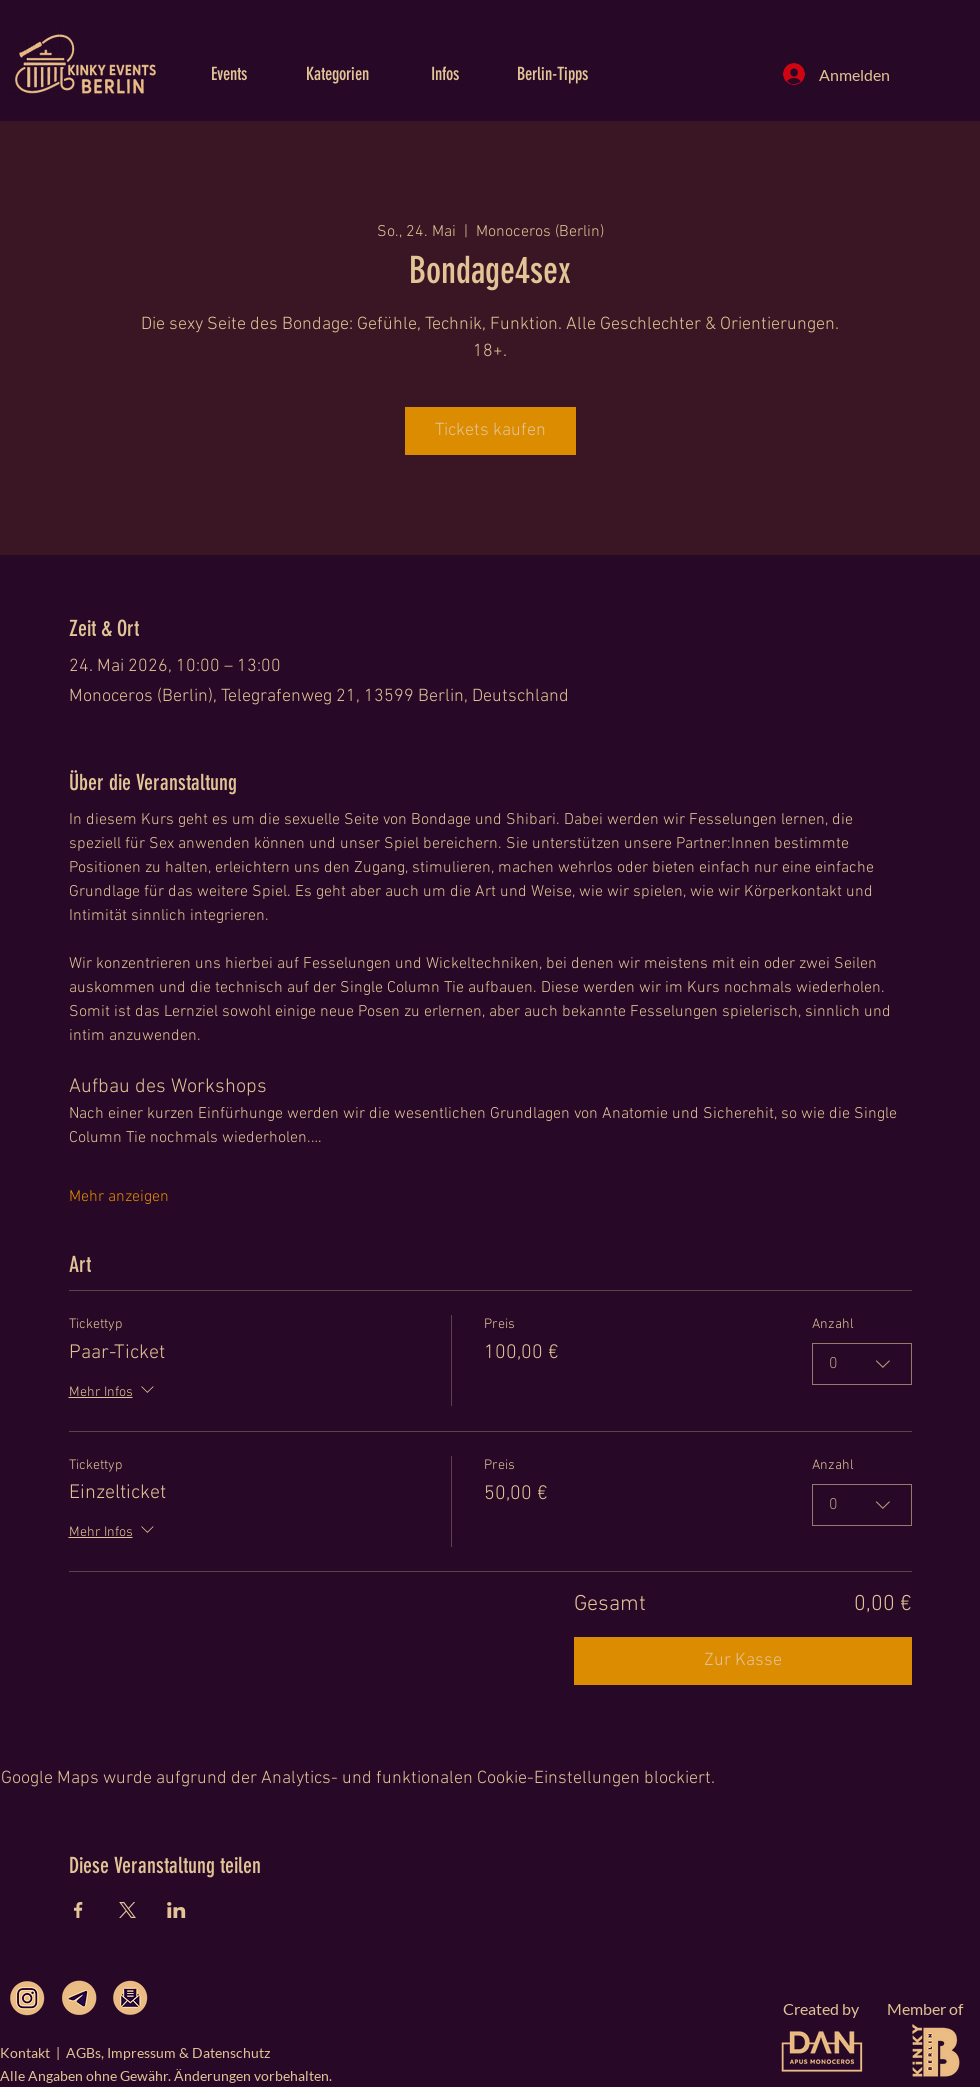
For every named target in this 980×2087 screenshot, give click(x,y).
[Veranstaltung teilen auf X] (127, 1910)
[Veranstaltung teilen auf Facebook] (78, 1910)
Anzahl (833, 1324)
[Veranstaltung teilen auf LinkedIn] (176, 1910)
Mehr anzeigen (119, 1197)
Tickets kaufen (490, 430)
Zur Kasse (743, 1660)
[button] (229, 74)
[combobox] (862, 1364)
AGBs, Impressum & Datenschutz (168, 2052)
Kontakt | (33, 2052)
